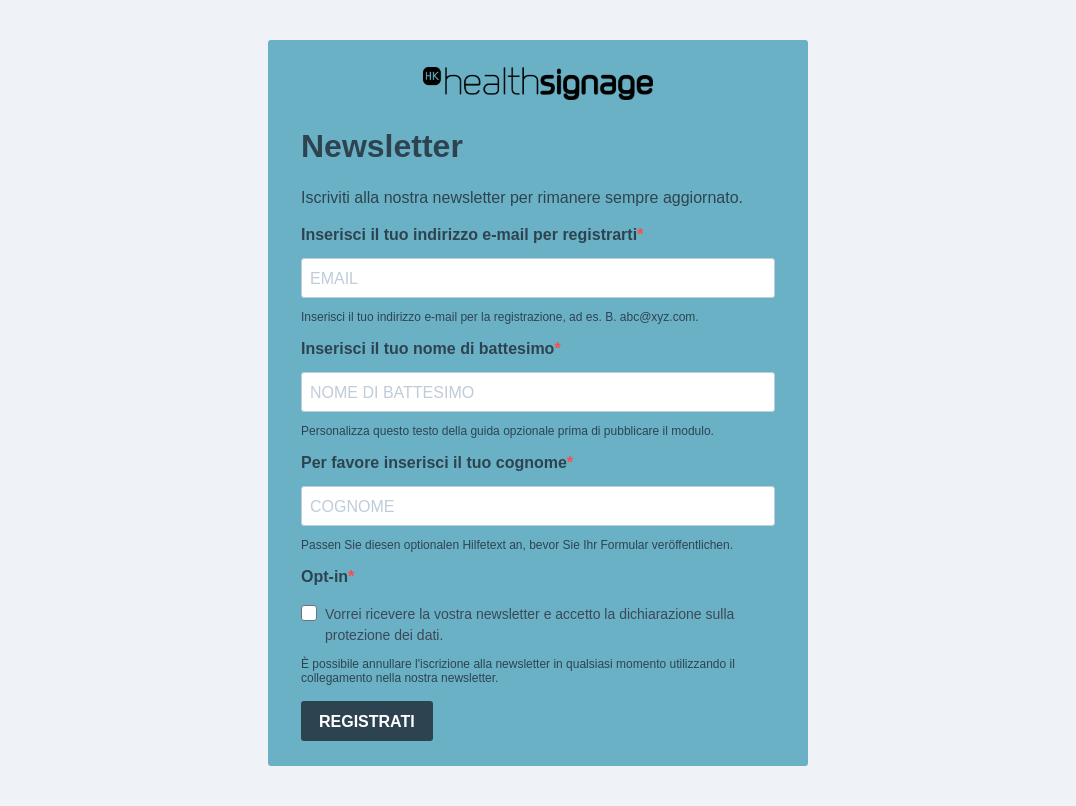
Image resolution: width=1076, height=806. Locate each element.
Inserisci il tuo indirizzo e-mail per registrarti (469, 234)
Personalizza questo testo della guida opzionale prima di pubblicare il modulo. (507, 431)
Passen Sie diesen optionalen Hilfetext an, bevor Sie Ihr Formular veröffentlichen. (517, 545)
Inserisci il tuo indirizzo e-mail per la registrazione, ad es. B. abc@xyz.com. (500, 317)
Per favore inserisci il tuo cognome (434, 462)
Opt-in (324, 576)
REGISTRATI (367, 721)
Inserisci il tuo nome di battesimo (427, 348)
